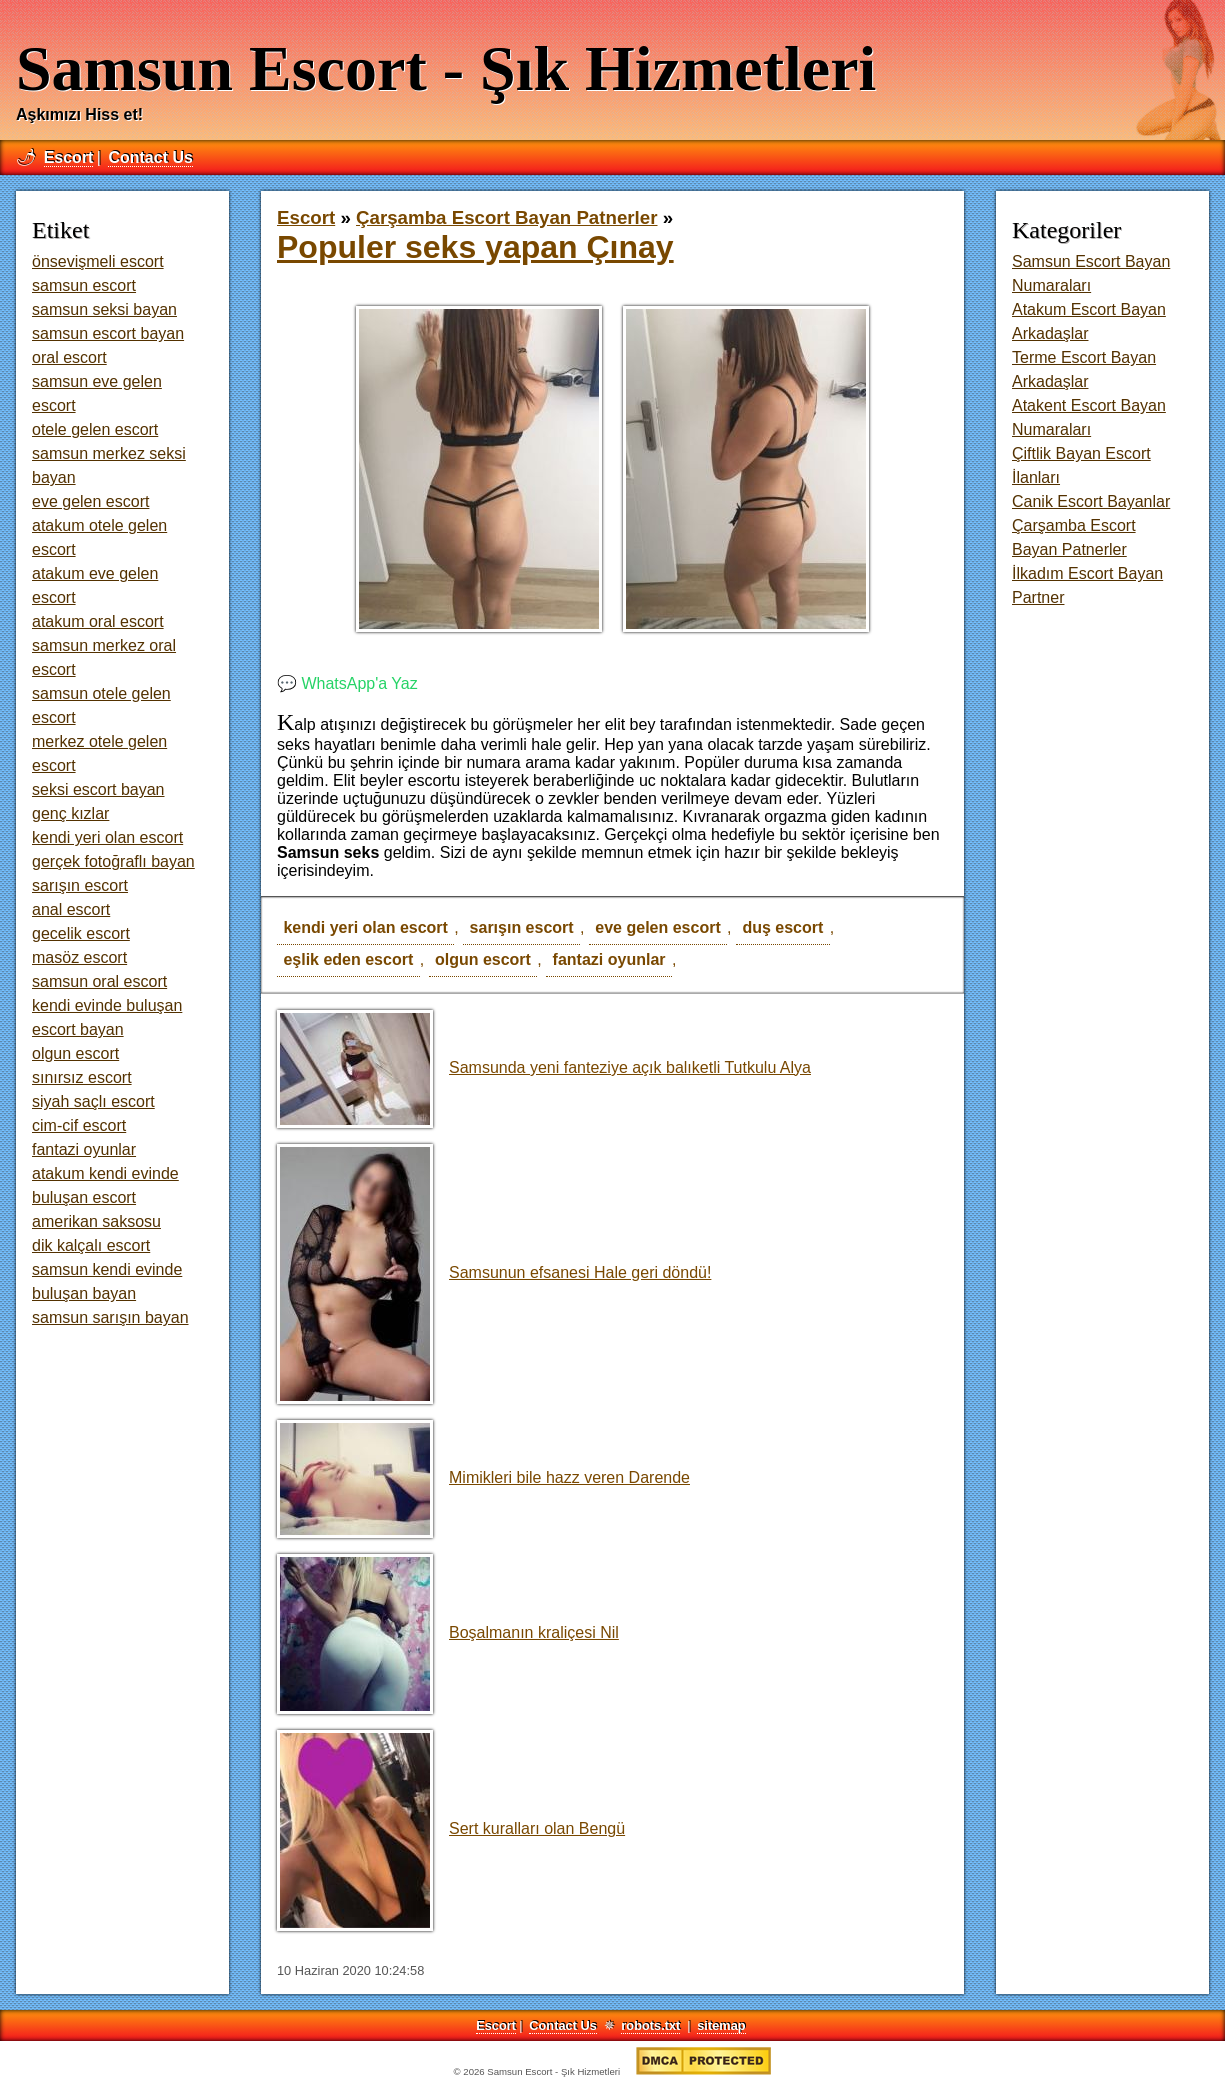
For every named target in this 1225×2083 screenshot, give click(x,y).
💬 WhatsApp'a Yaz (347, 683)
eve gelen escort (657, 927)
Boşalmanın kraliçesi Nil (448, 1632)
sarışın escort (522, 927)
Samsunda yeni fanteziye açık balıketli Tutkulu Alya (544, 1067)
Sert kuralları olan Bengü (451, 1828)
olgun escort (483, 959)
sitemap (721, 2025)
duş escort (782, 927)
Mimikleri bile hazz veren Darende (483, 1477)
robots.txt (650, 2025)
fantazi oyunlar (609, 959)
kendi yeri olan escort (365, 927)
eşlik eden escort (348, 959)
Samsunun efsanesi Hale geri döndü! (494, 1272)
